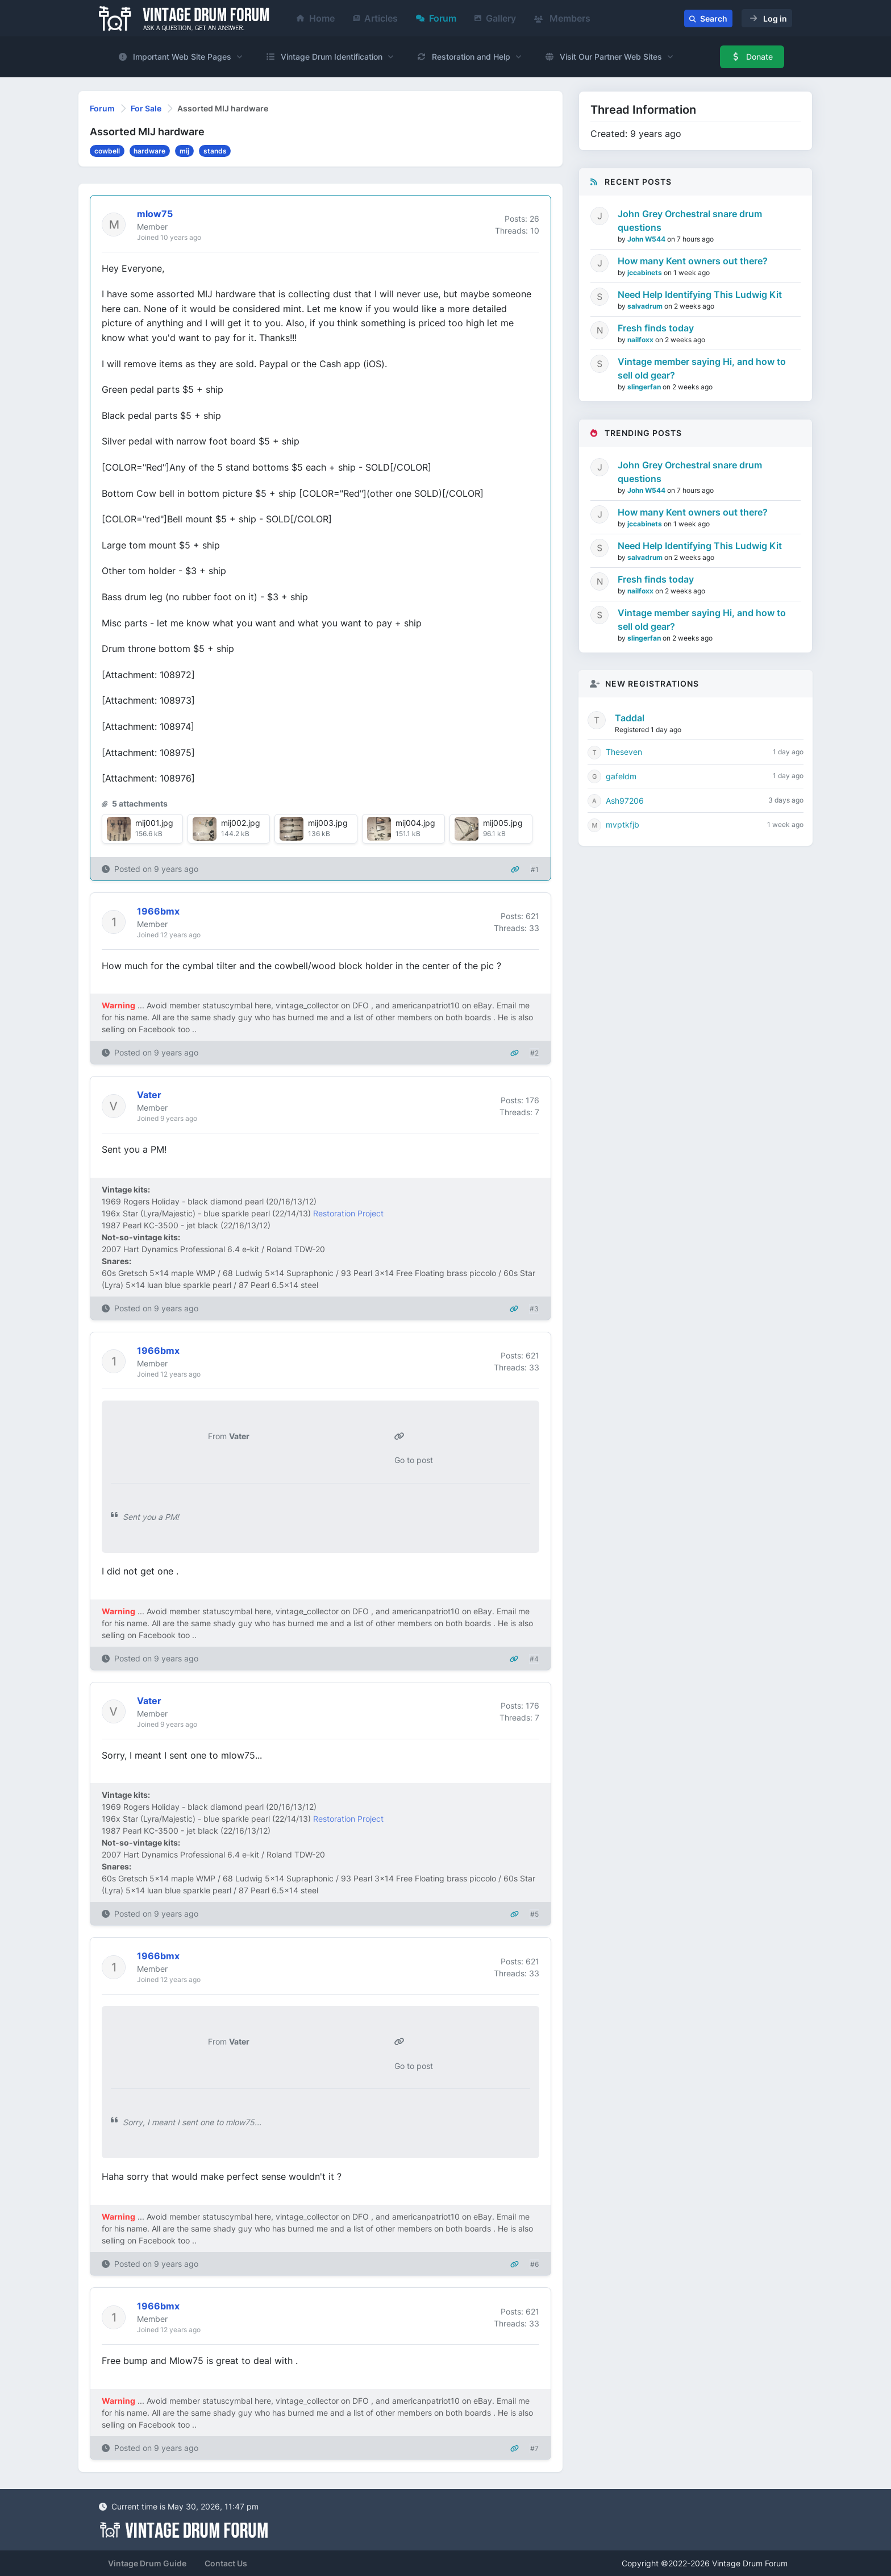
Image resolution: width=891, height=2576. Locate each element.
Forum (436, 18)
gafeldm (621, 776)
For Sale (146, 108)
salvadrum (645, 306)
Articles (375, 18)
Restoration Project (348, 1213)
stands (215, 151)
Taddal (629, 718)
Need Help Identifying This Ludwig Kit (700, 294)
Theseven (624, 752)
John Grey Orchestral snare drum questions (690, 220)
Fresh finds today (656, 328)
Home (316, 18)
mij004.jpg (415, 823)
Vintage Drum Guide (147, 2563)
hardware (149, 151)
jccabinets (645, 272)
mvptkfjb (622, 824)
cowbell (107, 151)
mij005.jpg (503, 823)
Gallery (495, 18)
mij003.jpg (328, 823)
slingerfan (645, 387)
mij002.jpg (240, 823)
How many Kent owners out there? (693, 261)
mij (184, 151)
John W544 (647, 239)
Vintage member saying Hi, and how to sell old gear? (702, 368)
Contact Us (226, 2563)
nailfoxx (641, 339)
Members (562, 18)
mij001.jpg (154, 823)
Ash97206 (625, 800)
